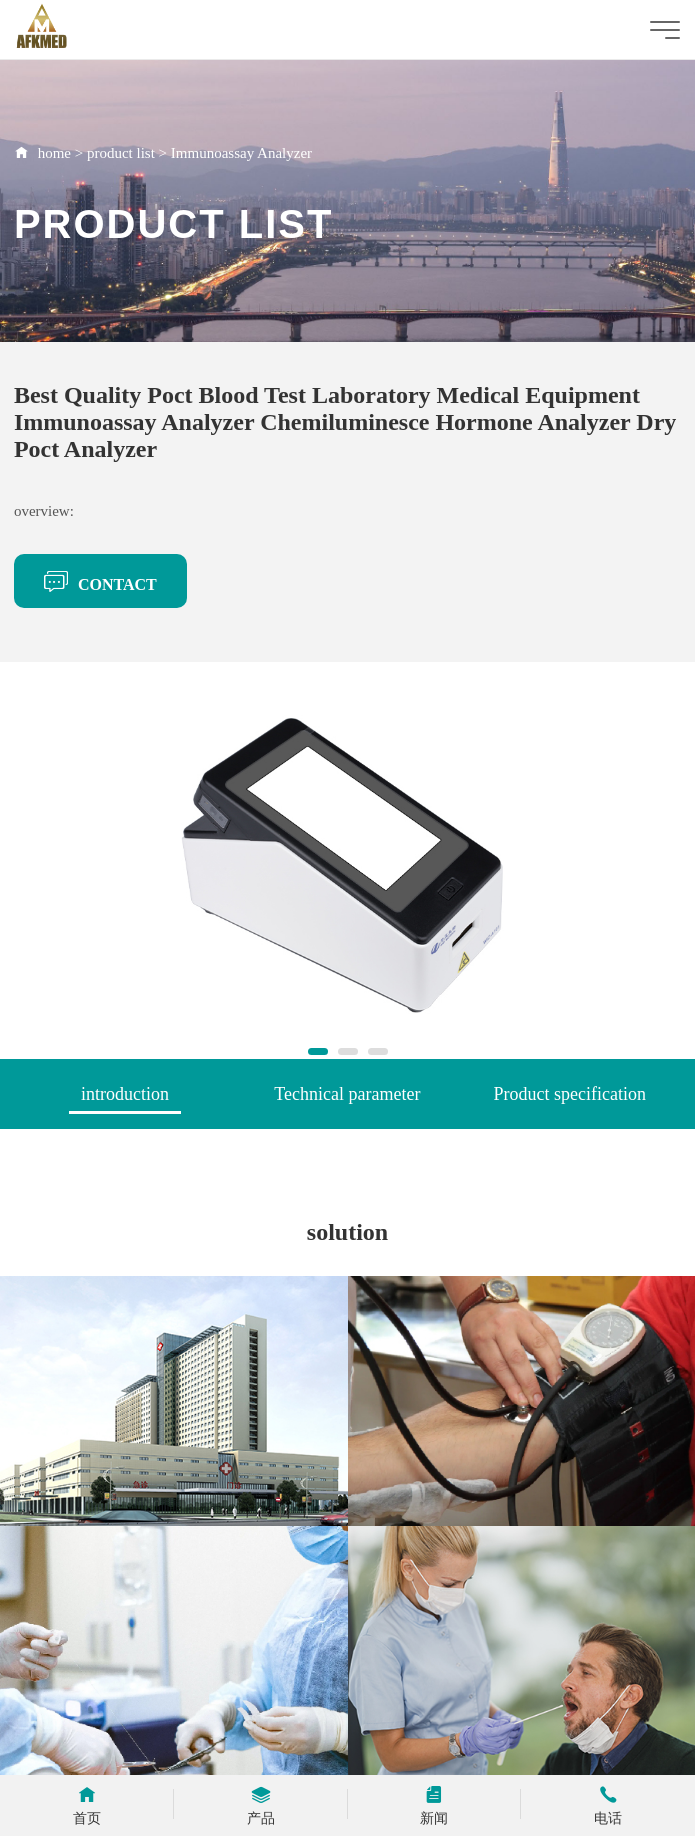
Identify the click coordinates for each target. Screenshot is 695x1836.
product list (121, 153)
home (54, 153)
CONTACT (100, 581)
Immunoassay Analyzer (241, 153)
